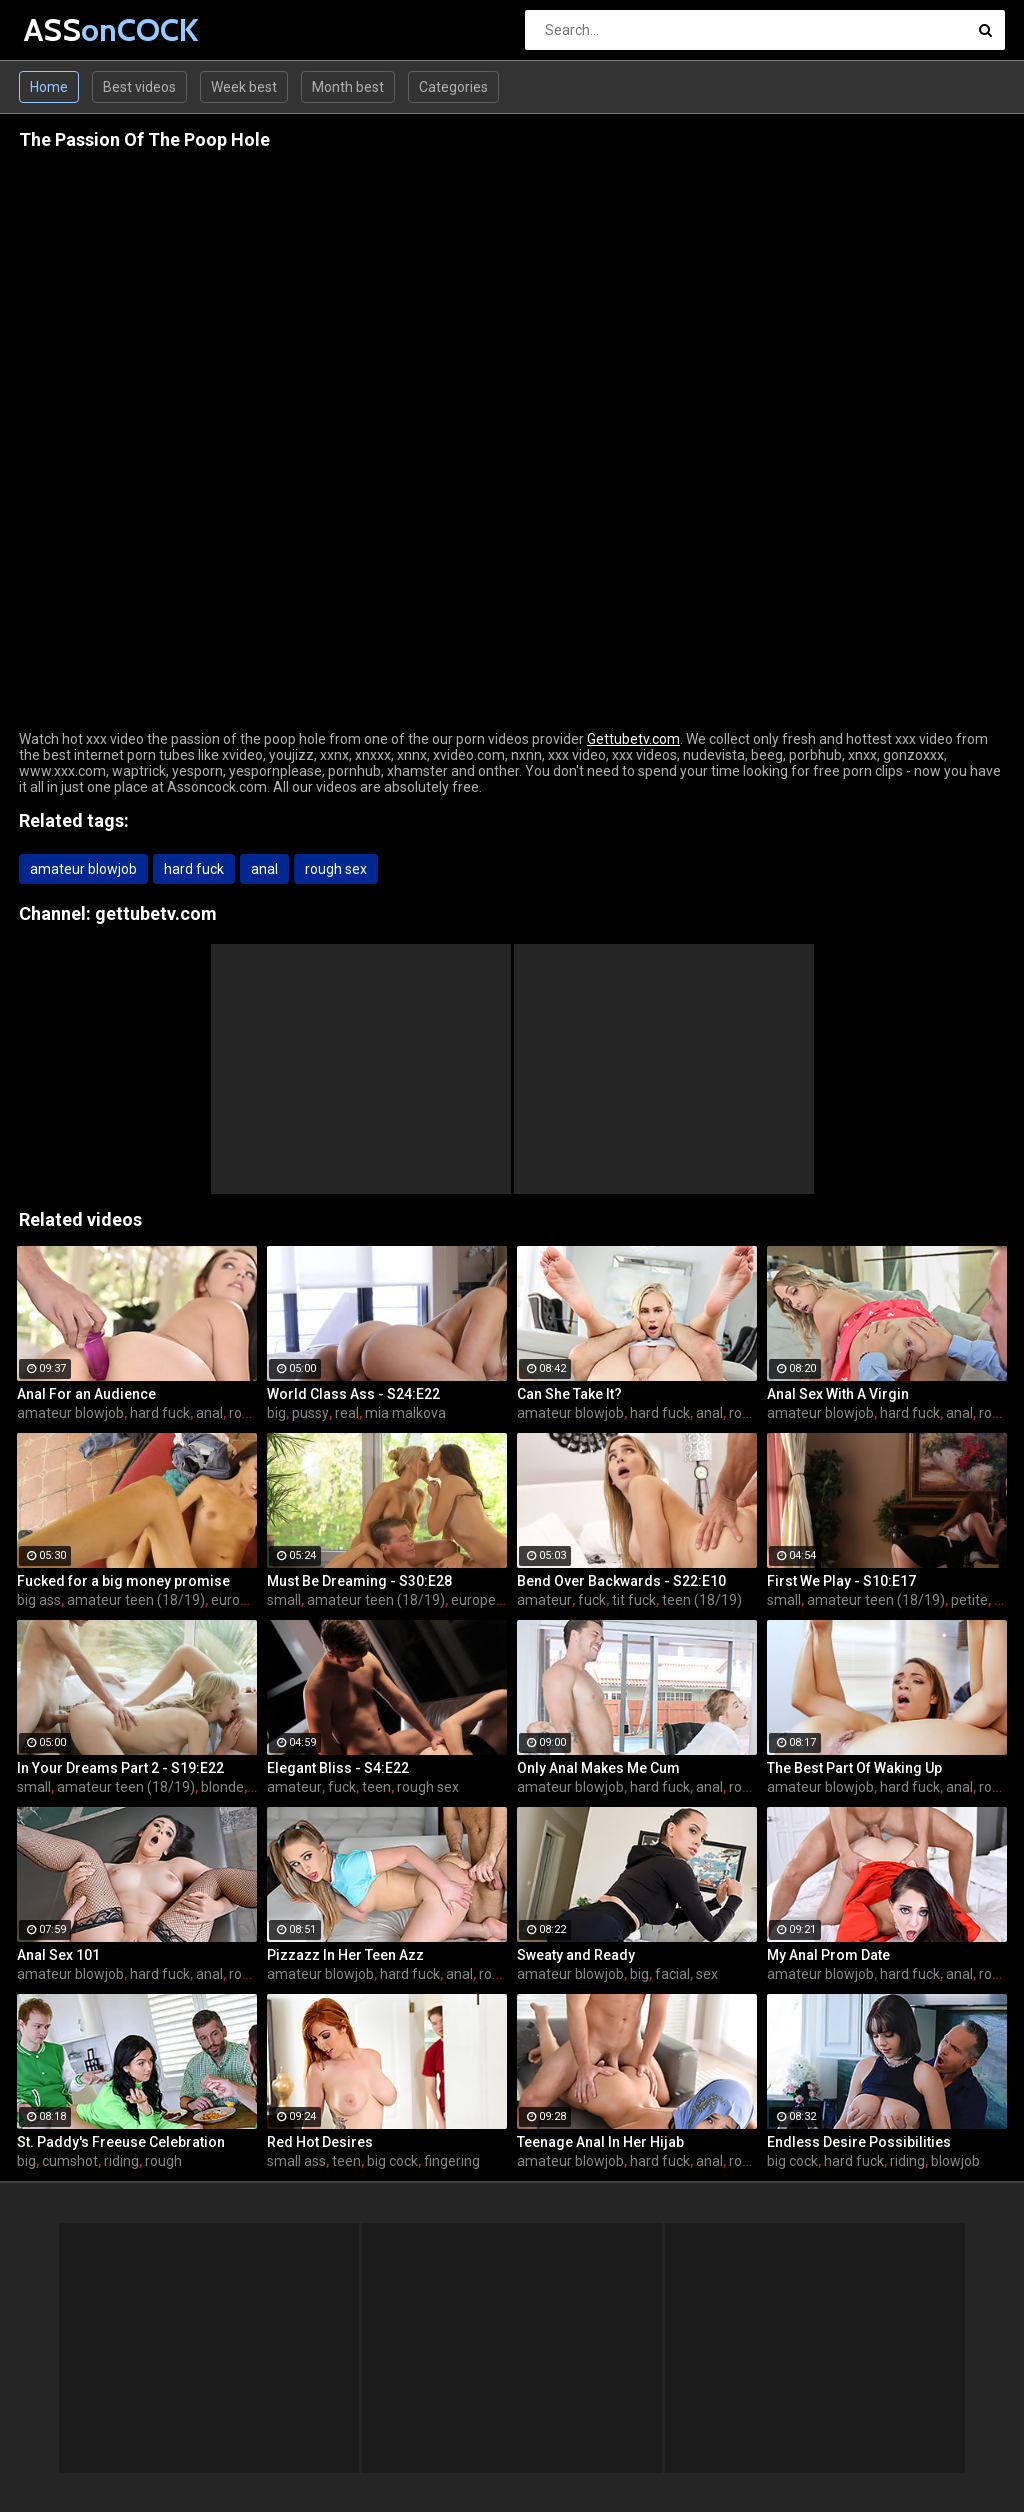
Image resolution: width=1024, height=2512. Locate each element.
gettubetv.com (156, 913)
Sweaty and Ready (576, 1955)
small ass (296, 2161)
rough (163, 2161)
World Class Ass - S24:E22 (353, 1394)
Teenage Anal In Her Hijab (600, 2142)
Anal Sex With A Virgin (838, 1394)
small (284, 1600)
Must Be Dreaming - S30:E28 (359, 1581)
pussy (310, 1413)
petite (969, 1600)
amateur (544, 1600)
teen (376, 1787)
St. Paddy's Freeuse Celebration (121, 2142)
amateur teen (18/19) (136, 1600)
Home (49, 87)
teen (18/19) (702, 1600)
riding (121, 2161)
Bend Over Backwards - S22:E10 (621, 1581)
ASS (76, 29)
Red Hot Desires (320, 2142)
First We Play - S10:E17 (841, 1581)
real (347, 1413)
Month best (348, 87)
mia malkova (405, 1413)
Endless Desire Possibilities (859, 2142)
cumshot (70, 2161)
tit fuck (634, 1600)
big (276, 1413)
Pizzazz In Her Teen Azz (345, 1955)
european (241, 1600)
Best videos (139, 87)
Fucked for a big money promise (123, 1581)
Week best (244, 87)
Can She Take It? (569, 1394)
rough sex (336, 869)
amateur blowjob (83, 869)
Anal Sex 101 (58, 1955)
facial (672, 1974)
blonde (222, 1787)
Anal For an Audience (86, 1394)
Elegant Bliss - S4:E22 (338, 1768)
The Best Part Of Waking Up (854, 1768)
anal (264, 869)
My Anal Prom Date (828, 1955)
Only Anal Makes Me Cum (598, 1768)
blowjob (955, 2161)
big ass (39, 1600)
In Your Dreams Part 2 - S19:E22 (120, 1768)
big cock (392, 2161)
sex (707, 1974)
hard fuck (194, 869)
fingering (452, 2161)
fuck (592, 1600)
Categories (453, 87)
